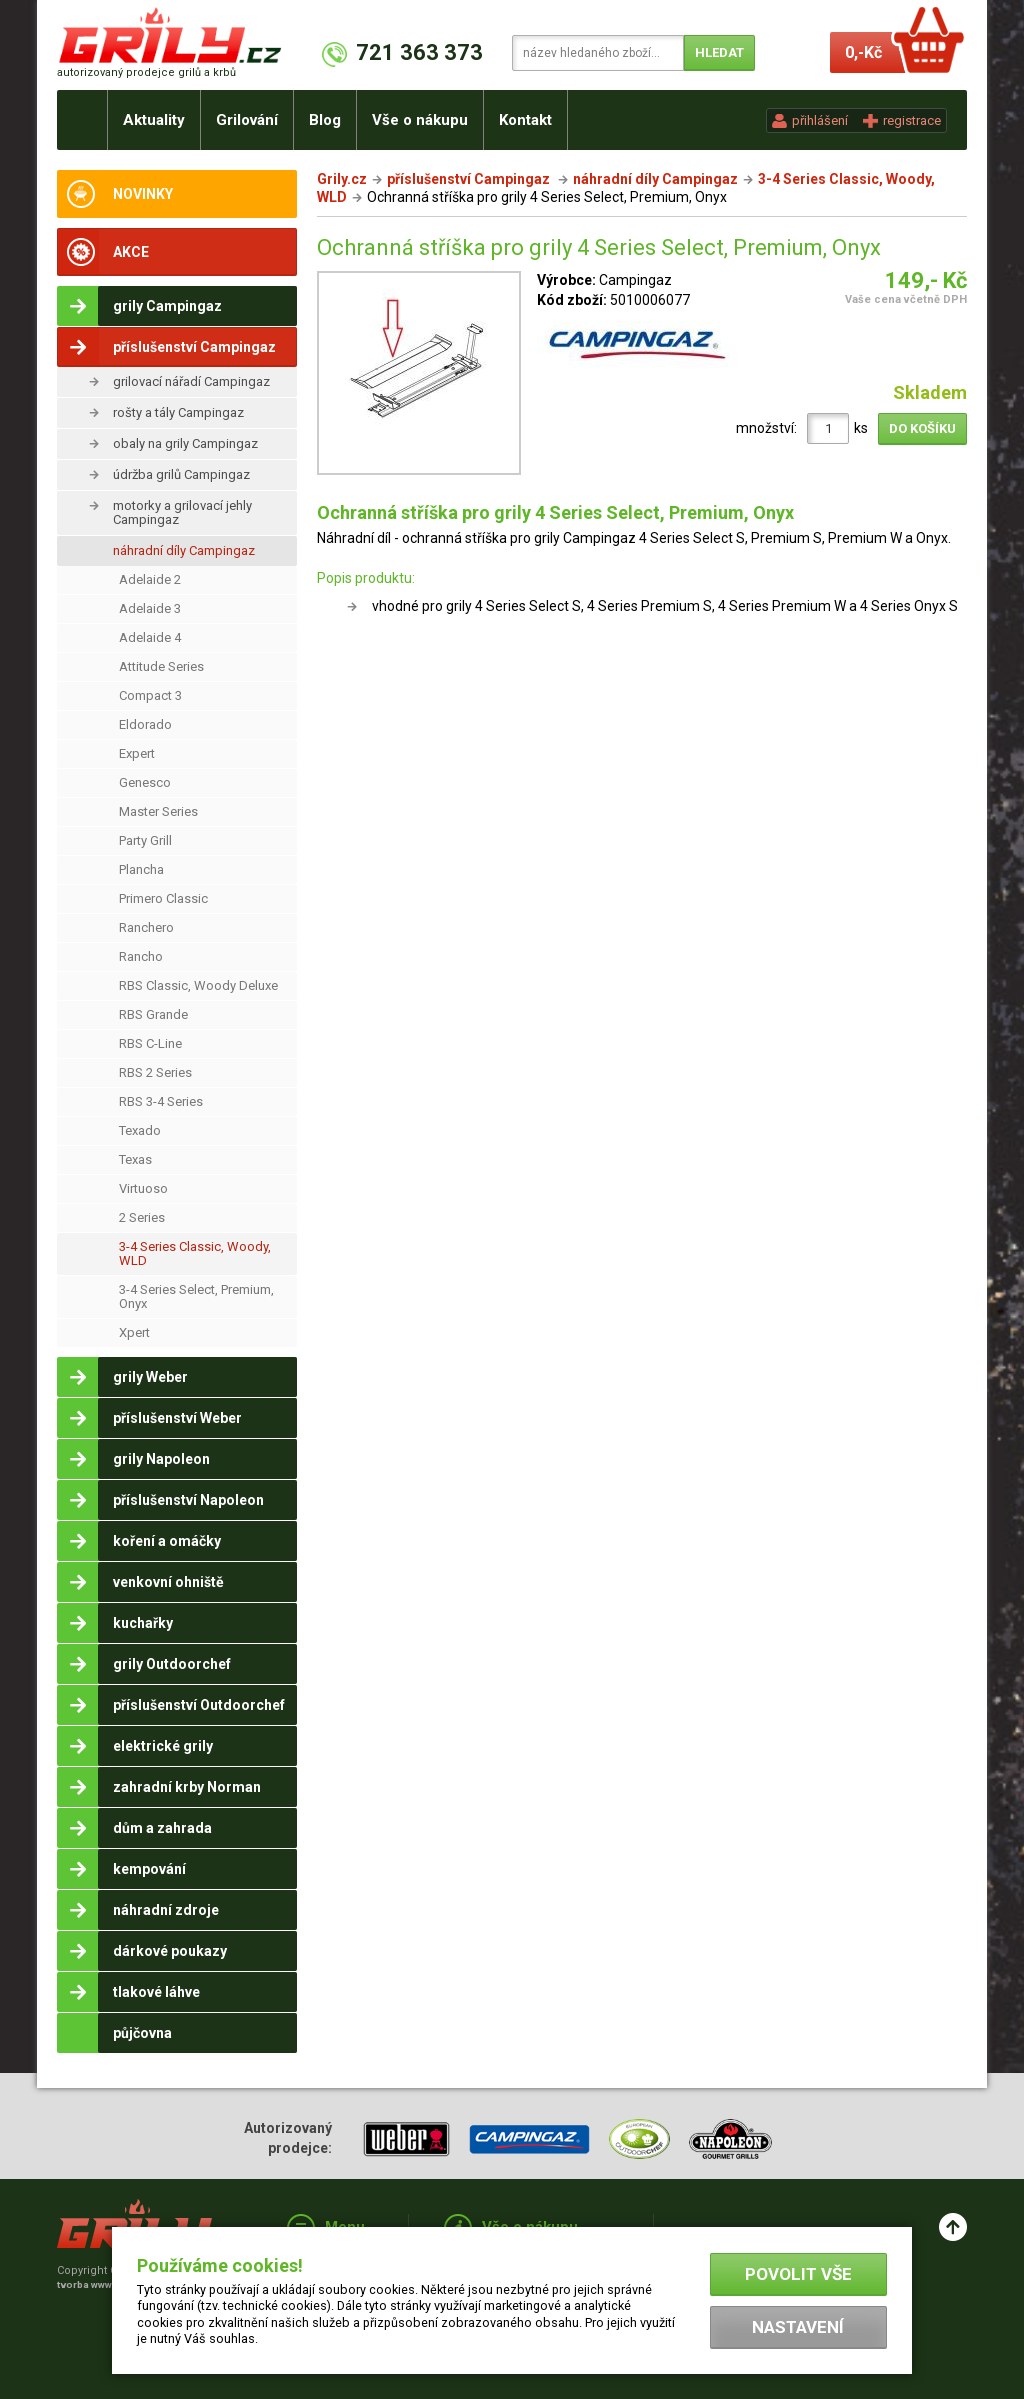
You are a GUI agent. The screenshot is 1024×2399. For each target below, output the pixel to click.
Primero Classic (163, 898)
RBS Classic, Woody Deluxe (198, 985)
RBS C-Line (150, 1043)
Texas (135, 1159)
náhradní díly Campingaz (184, 550)
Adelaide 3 (150, 608)
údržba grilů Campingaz (181, 474)
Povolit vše (798, 2274)
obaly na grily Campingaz (185, 443)
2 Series (142, 1217)
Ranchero (146, 927)
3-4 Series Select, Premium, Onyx (196, 1296)
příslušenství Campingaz (470, 179)
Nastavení (798, 2327)
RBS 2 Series (155, 1072)
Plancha (141, 869)
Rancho (141, 956)
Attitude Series (161, 666)
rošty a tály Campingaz (178, 412)
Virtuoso (143, 1188)
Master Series (158, 811)
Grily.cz (342, 179)
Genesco (145, 782)
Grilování (247, 120)
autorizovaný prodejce (146, 72)
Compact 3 (150, 695)
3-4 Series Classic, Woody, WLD (195, 1253)
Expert (137, 753)
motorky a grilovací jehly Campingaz (182, 512)
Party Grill (145, 840)
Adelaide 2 (150, 579)
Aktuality (154, 120)
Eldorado (145, 724)
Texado (140, 1130)
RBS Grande (153, 1014)
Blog (325, 120)
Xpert (134, 1332)
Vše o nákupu (420, 120)
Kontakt (525, 120)
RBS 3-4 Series (161, 1101)
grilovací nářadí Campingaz (191, 381)
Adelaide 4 (150, 637)
